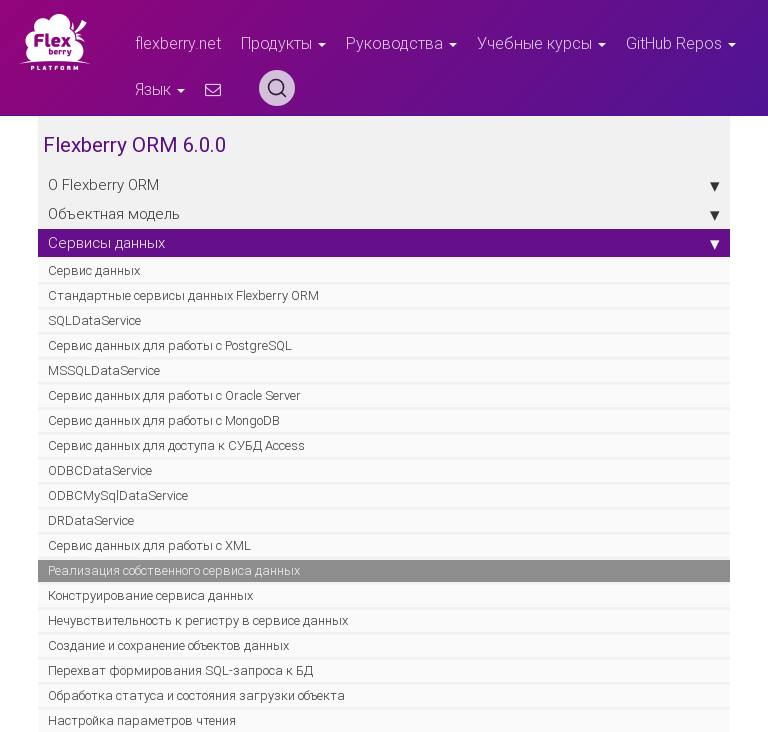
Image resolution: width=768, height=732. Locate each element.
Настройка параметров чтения (142, 720)
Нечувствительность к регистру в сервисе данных (198, 620)
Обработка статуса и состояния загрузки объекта (196, 695)
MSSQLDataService (104, 370)
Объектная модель (383, 214)
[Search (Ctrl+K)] (277, 88)
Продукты (283, 43)
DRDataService (91, 520)
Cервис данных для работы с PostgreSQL (170, 345)
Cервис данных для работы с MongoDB (164, 420)
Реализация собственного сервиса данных (174, 570)
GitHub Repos (681, 43)
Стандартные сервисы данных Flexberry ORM (183, 295)
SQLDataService (94, 320)
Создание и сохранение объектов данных (168, 645)
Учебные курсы (541, 43)
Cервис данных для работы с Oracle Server (174, 395)
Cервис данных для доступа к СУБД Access (176, 445)
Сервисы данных (383, 243)
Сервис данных (94, 270)
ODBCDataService (100, 470)
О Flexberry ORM (383, 185)
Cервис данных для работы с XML (149, 545)
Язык (160, 89)
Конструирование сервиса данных (150, 595)
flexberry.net (178, 43)
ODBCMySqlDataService (118, 495)
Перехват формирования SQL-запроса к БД (180, 670)
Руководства (401, 43)
